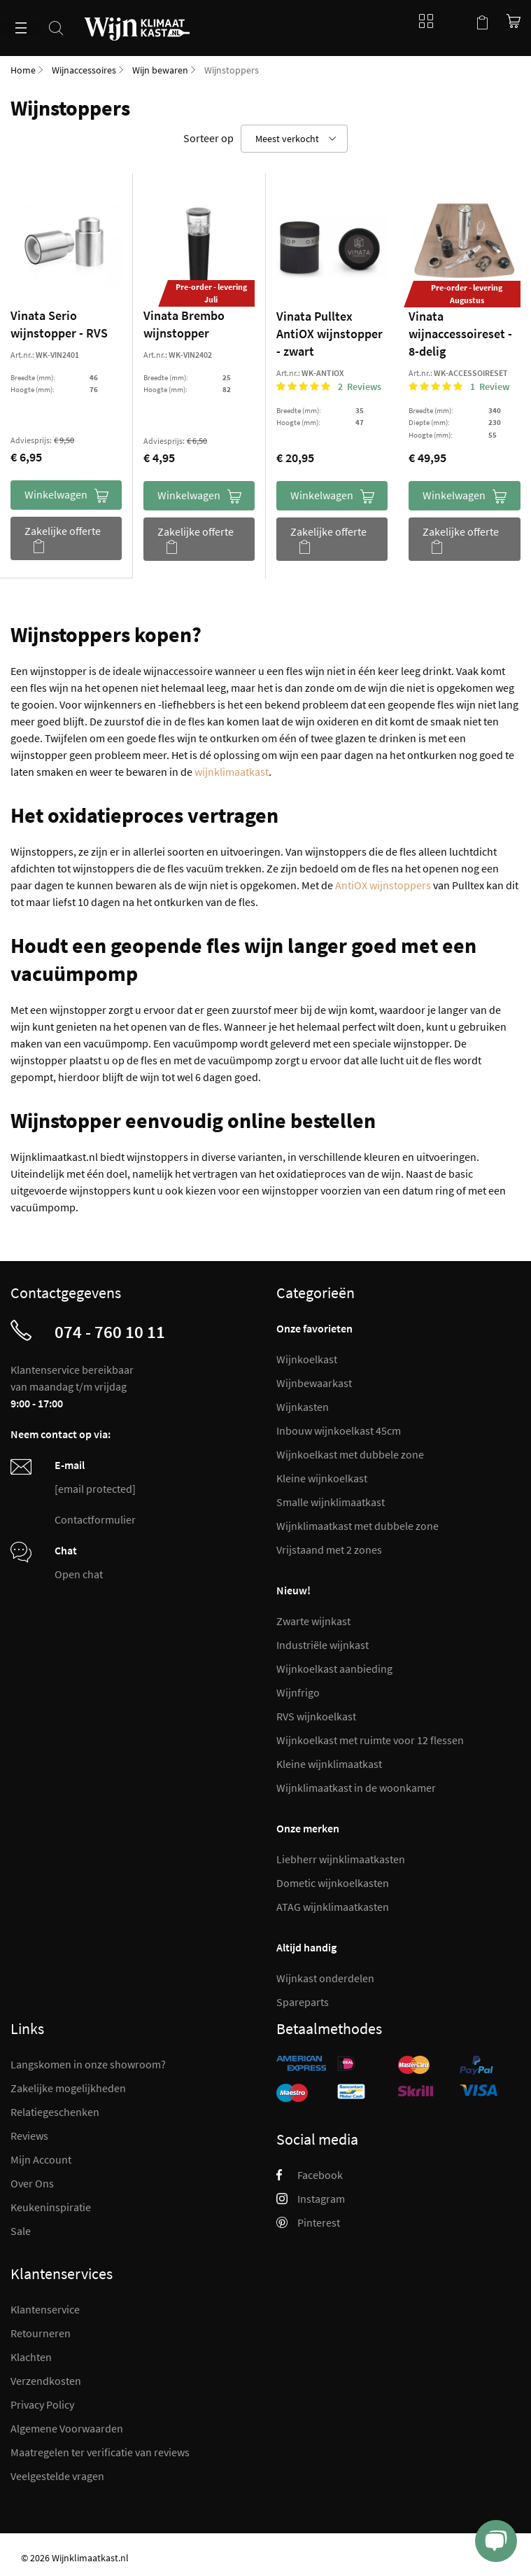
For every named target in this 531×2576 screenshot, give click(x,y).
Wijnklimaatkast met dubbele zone (357, 1526)
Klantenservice (45, 2309)
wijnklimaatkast (231, 772)
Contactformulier (95, 1519)
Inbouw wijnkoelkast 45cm (338, 1430)
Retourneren (40, 2333)
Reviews (29, 2136)
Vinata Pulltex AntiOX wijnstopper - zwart (329, 333)
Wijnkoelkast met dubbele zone (350, 1454)
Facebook (309, 2175)
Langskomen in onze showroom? (88, 2064)
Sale (20, 2231)
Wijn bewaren (160, 70)
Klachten (31, 2357)
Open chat (79, 1574)
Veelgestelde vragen (57, 2476)
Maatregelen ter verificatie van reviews (100, 2452)
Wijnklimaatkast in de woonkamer (356, 1788)
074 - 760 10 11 (110, 1332)
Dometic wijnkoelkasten (332, 1883)
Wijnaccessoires (84, 70)
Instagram (310, 2199)
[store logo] (137, 20)
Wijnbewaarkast (314, 1383)
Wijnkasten (302, 1407)
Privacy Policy (42, 2404)
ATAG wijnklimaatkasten (332, 1907)
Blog (422, 21)
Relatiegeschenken (54, 2112)
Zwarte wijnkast (313, 1621)
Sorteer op (208, 138)
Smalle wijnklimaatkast (330, 1502)
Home (23, 70)
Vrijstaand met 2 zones (329, 1550)
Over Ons (32, 2183)
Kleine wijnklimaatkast (329, 1764)
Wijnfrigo (298, 1692)
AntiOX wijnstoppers (383, 885)
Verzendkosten (45, 2381)
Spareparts (302, 2002)
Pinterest (308, 2222)
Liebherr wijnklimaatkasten (340, 1859)
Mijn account (454, 21)
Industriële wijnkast (322, 1645)
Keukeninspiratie (50, 2207)
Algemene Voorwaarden (66, 2428)
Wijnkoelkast (306, 1359)
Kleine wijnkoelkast (321, 1478)
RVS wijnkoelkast (316, 1716)
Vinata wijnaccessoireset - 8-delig (460, 333)
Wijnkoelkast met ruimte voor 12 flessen (370, 1740)
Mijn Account (40, 2159)
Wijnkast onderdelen (325, 1978)
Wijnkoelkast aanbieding (334, 1669)
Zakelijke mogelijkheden (68, 2088)
